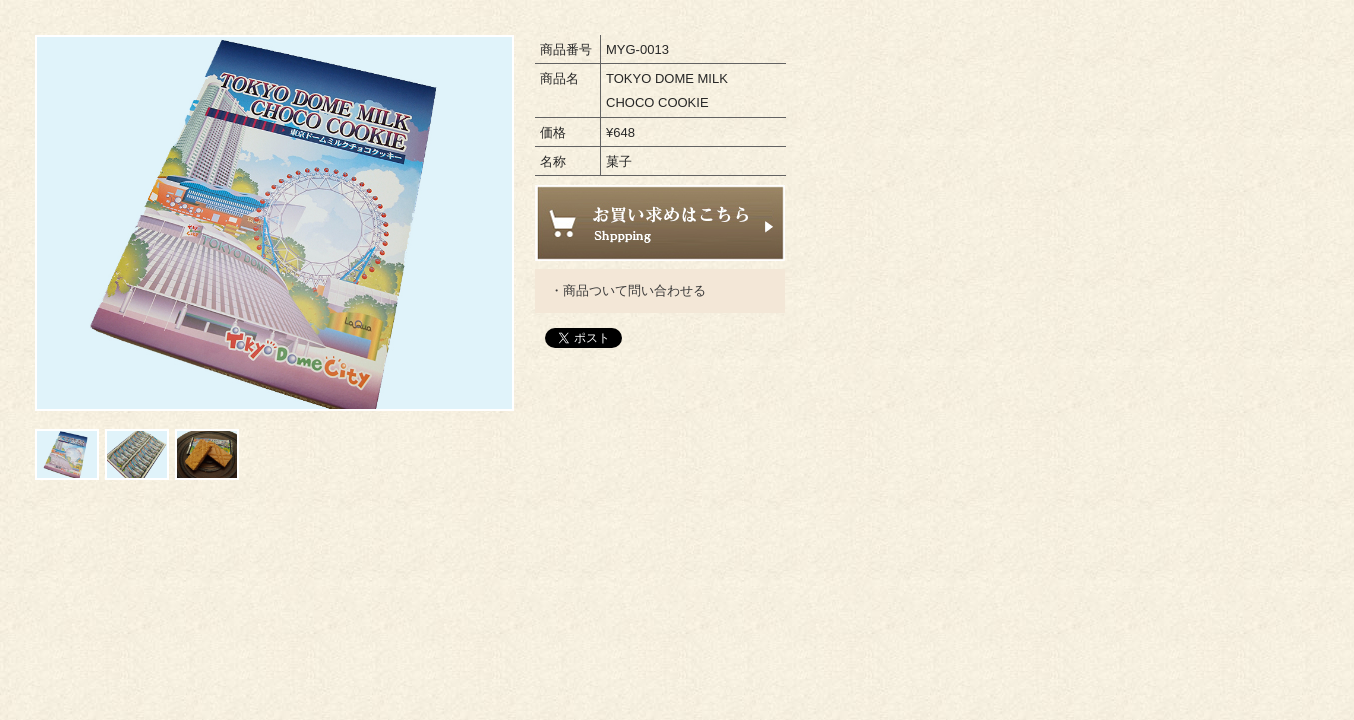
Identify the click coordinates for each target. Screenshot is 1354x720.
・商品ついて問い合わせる (628, 290)
